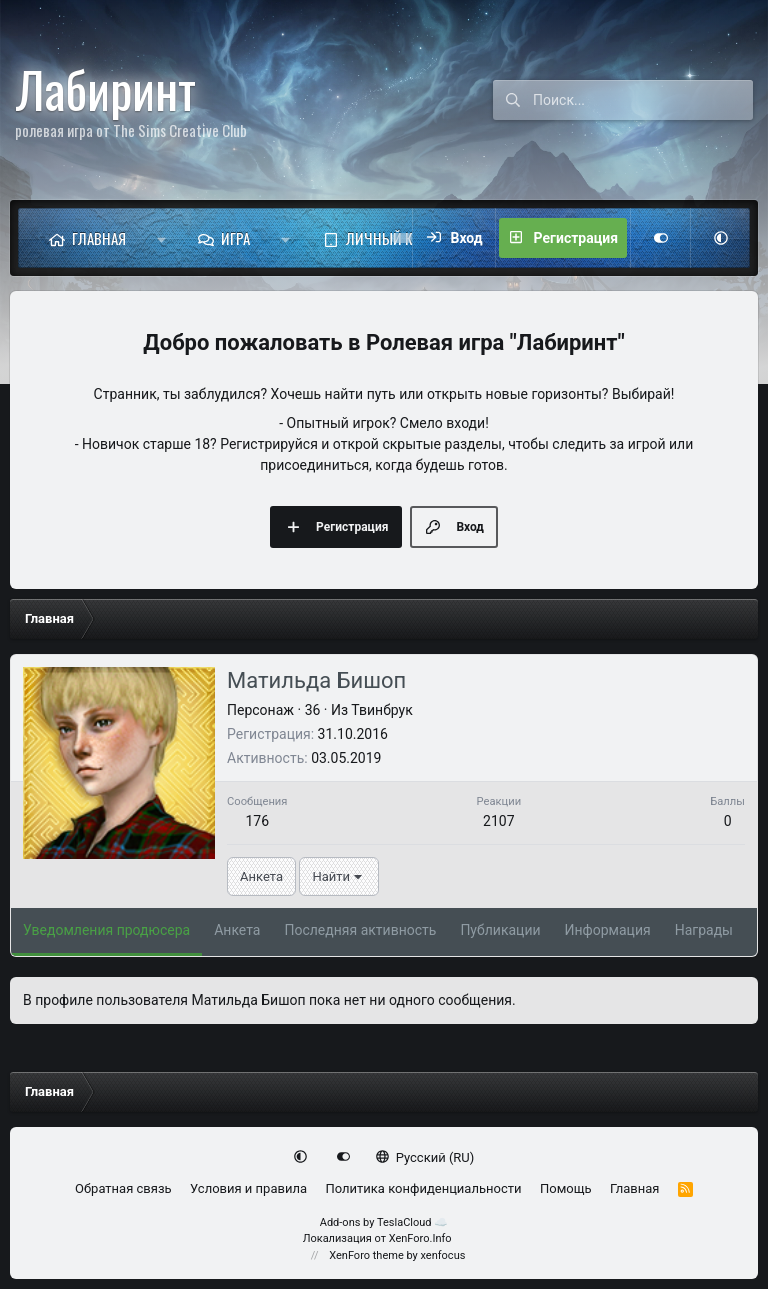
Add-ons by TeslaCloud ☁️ (384, 1222)
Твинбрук (381, 710)
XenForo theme (366, 1255)
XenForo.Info (420, 1238)
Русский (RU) (425, 1157)
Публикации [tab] (500, 930)
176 (257, 821)
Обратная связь (123, 1188)
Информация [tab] (608, 930)
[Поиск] (643, 100)
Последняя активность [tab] (360, 930)
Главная (99, 238)
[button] (161, 238)
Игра (235, 238)
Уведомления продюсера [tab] (106, 930)
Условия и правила (248, 1188)
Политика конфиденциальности (423, 1188)
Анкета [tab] (237, 930)
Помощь (566, 1188)
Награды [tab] (704, 930)
